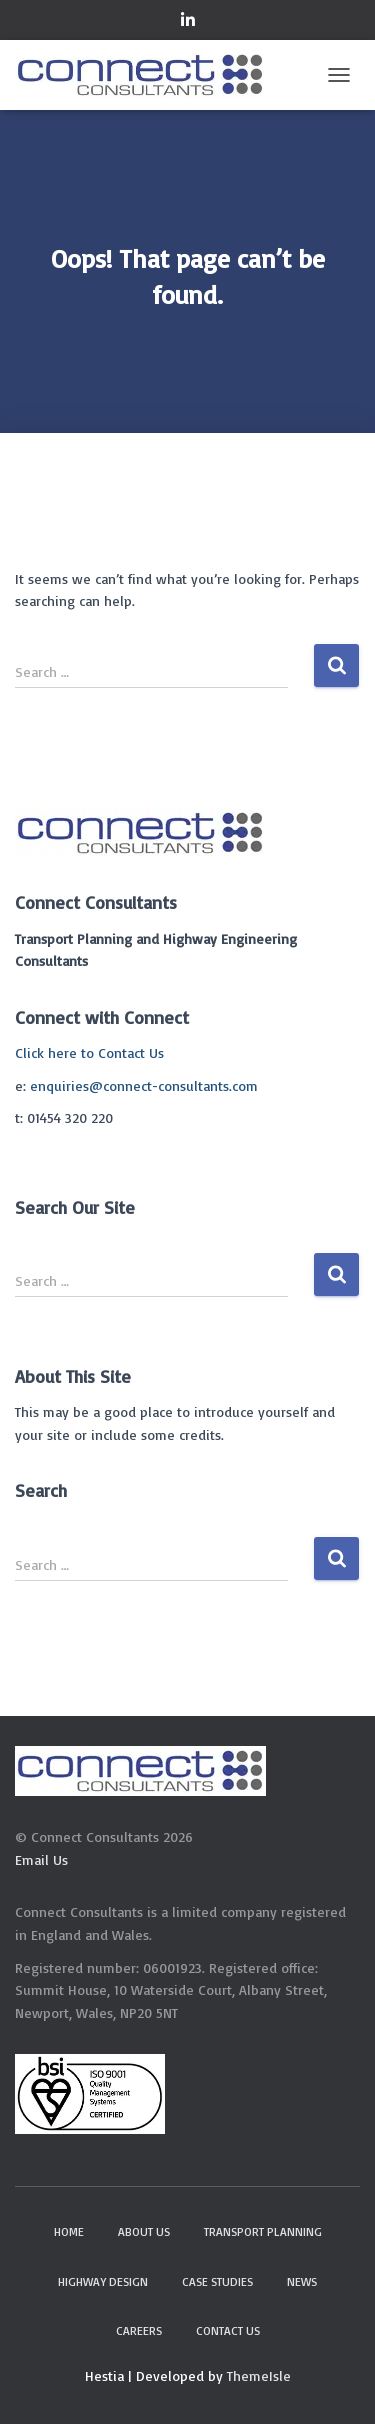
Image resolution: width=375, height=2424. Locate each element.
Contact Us (228, 2330)
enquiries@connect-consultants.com (144, 1085)
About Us (144, 2231)
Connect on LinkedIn (188, 23)
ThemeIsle (259, 2375)
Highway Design (103, 2281)
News (302, 2281)
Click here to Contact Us (89, 1052)
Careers (139, 2330)
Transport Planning (263, 2231)
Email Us (41, 1859)
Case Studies (217, 2281)
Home (69, 2231)
